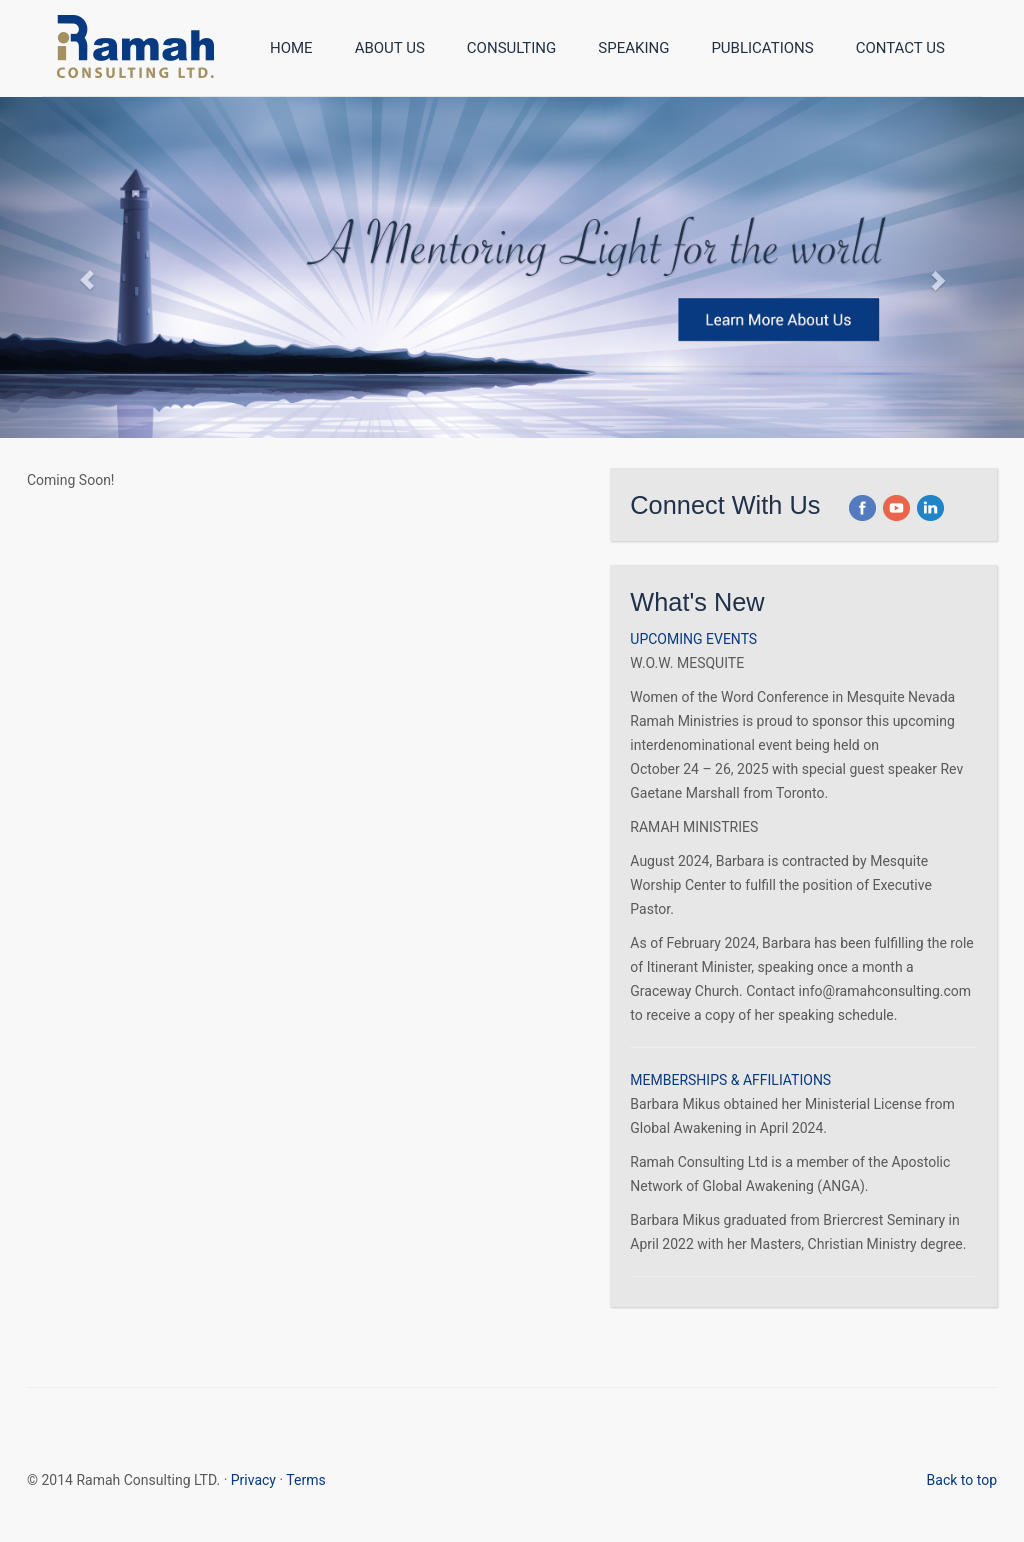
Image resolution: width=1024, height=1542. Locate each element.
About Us (390, 48)
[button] (862, 505)
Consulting (511, 48)
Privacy (253, 1480)
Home (291, 48)
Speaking (633, 48)
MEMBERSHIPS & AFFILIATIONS (730, 1080)
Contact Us (900, 48)
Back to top (962, 1480)
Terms (305, 1480)
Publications (762, 48)
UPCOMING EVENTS (693, 639)
